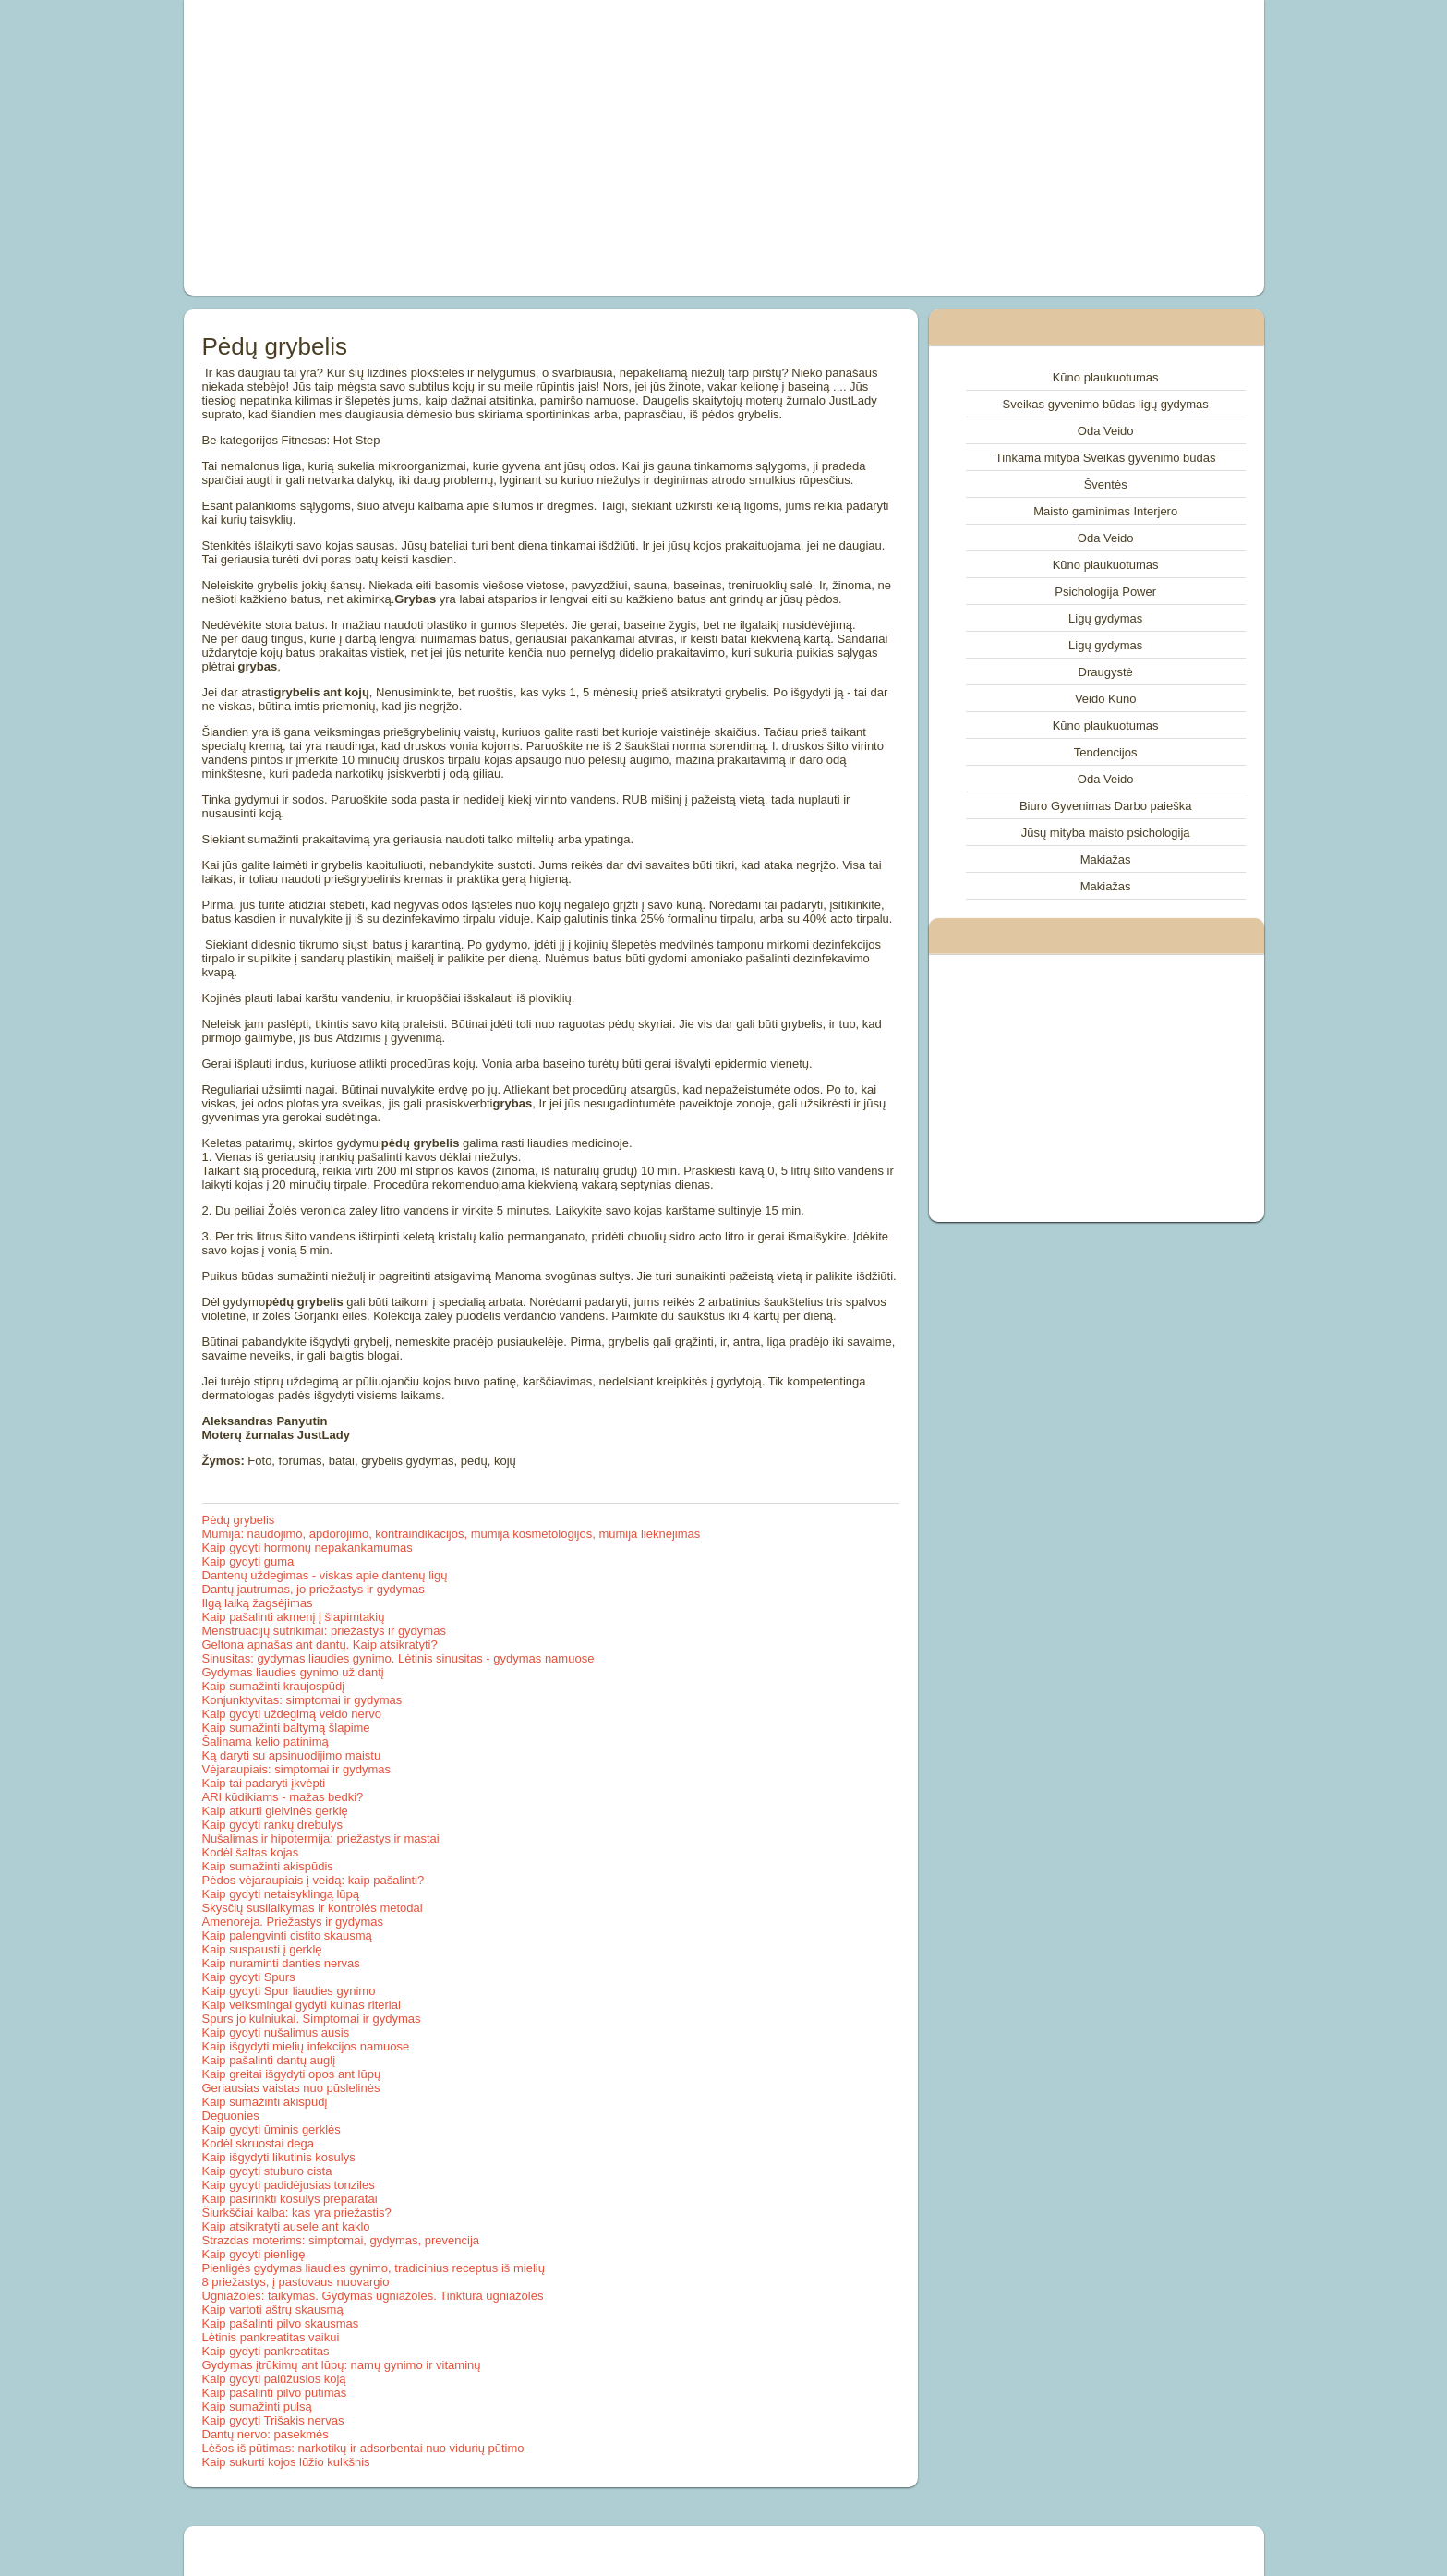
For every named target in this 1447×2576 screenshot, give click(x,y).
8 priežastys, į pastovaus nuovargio (296, 2282)
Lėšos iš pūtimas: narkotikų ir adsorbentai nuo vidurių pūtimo (363, 2448)
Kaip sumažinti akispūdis (267, 1866)
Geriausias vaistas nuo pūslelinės (291, 2088)
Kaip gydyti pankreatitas (266, 2351)
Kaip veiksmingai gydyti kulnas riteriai (301, 2005)
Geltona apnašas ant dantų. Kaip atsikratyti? (320, 1644)
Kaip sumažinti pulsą (257, 2406)
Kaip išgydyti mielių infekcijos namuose (306, 2046)
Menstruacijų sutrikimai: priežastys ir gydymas (324, 1631)
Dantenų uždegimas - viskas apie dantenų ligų (325, 1575)
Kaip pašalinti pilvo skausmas (280, 2323)
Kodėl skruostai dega (258, 2143)
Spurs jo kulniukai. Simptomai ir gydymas (311, 2019)
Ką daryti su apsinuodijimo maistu (291, 1755)
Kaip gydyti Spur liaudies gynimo (289, 1991)
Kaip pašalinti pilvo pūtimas (274, 2393)
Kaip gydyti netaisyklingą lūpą (281, 1894)
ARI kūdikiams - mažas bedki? (283, 1797)
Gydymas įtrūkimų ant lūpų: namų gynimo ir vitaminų (341, 2365)
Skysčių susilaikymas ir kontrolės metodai (312, 1908)
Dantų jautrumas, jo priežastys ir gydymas (313, 1589)
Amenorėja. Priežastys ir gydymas (293, 1922)
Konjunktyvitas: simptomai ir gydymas (302, 1700)
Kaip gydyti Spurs (248, 1977)
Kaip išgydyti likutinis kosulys (279, 2157)
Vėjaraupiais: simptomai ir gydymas (296, 1769)
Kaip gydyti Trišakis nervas (273, 2420)
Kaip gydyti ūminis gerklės (271, 2129)
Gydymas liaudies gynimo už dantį (293, 1672)
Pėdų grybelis (238, 1520)
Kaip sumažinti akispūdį (265, 2102)
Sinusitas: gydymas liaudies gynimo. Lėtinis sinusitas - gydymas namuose (398, 1658)
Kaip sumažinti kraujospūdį (273, 1686)
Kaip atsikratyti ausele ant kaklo (286, 2226)
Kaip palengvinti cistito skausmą (287, 1935)
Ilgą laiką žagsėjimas (257, 1603)
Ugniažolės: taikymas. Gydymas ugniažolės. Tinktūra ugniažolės (373, 2296)
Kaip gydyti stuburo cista (267, 2171)
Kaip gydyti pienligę (254, 2254)
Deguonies (230, 2115)
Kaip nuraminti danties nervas (281, 1963)
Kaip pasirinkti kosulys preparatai (290, 2199)
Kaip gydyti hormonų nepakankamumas (307, 1547)
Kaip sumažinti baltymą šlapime (286, 1728)
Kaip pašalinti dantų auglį (269, 2060)
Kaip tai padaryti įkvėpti (264, 1783)
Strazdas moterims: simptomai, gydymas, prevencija (341, 2240)
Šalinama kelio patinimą (265, 1741)
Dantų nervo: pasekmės (265, 2434)
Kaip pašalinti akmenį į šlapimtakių (293, 1617)
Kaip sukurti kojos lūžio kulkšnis (286, 2462)
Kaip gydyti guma (248, 1561)
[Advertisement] (515, 147)
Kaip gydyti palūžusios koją (274, 2379)
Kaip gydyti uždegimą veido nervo (291, 1714)
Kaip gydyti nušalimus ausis (276, 2032)
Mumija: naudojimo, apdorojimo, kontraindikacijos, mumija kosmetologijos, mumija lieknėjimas (451, 1534)
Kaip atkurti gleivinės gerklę (275, 1811)
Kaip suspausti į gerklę (262, 1949)
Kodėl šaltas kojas (250, 1852)
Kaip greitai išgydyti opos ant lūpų (291, 2074)
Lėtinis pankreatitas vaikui (271, 2337)
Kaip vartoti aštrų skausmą (273, 2309)
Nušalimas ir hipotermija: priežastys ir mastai (321, 1838)
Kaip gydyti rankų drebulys (272, 1825)
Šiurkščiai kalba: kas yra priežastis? (297, 2212)
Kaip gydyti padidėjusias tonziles (288, 2185)
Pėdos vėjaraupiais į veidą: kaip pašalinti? (313, 1880)
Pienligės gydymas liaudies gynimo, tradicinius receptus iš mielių (373, 2268)
